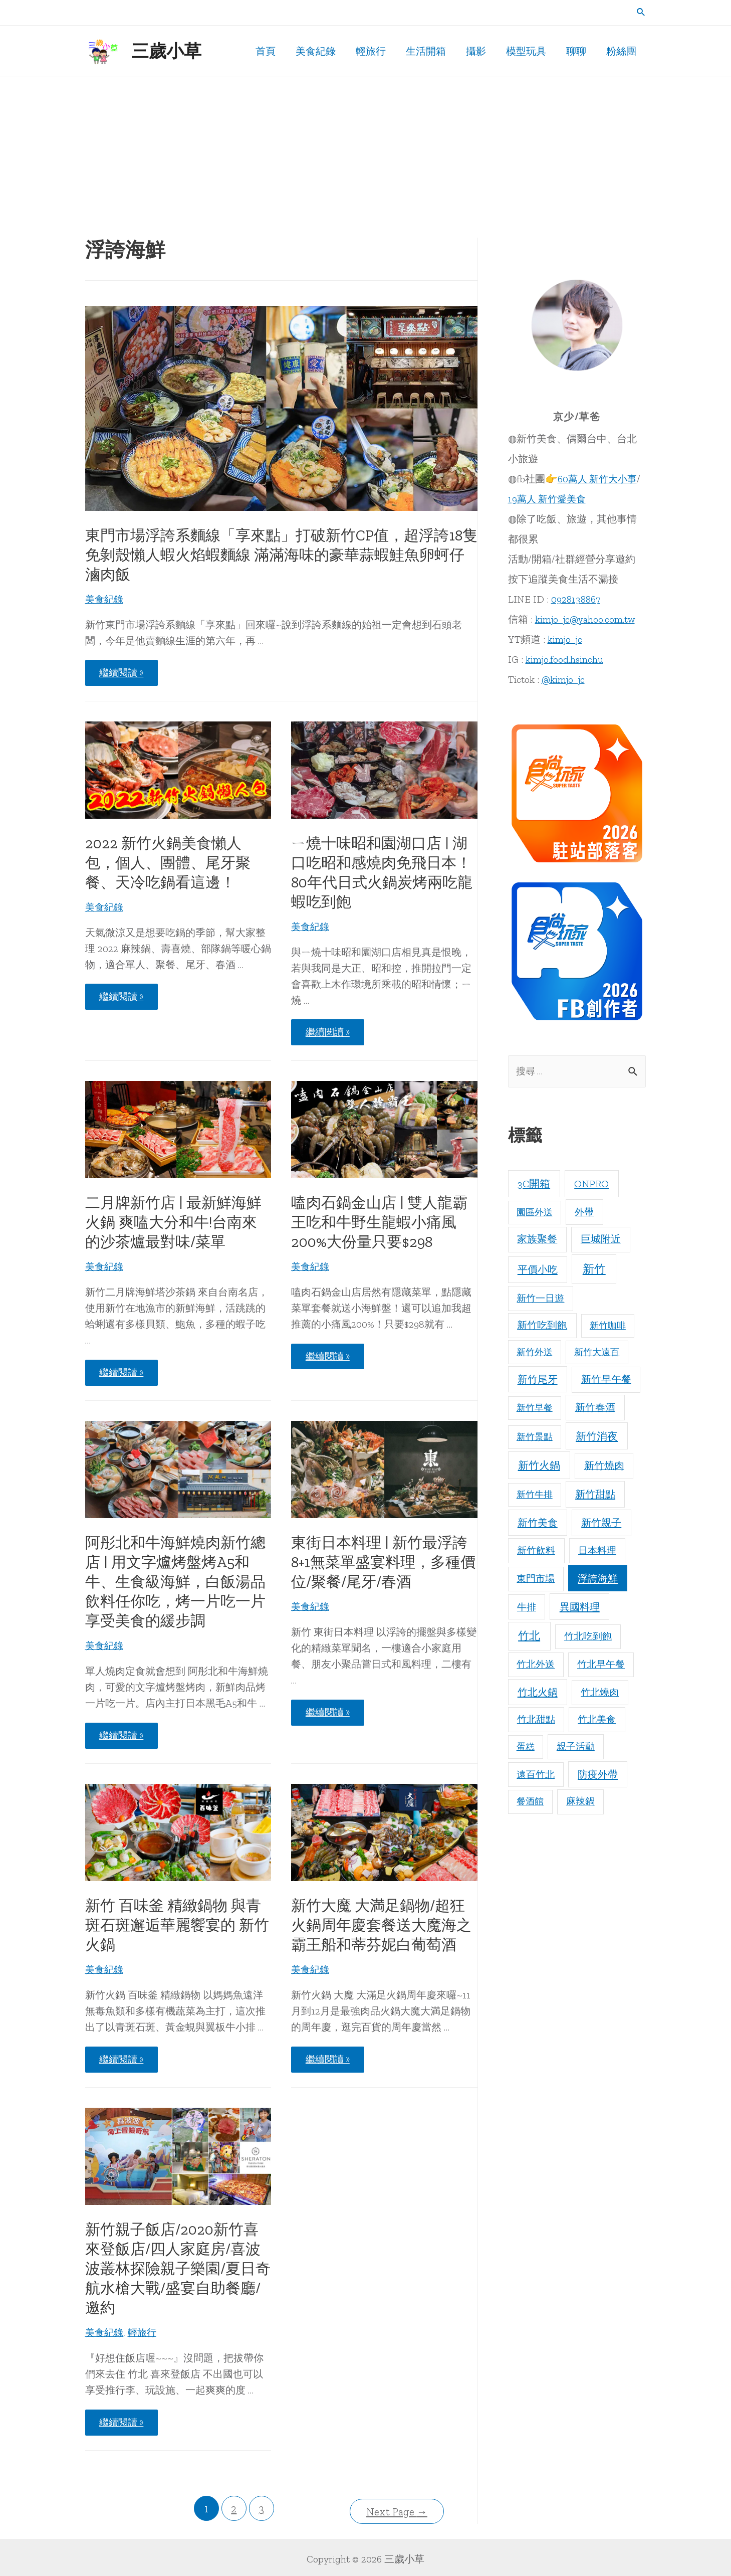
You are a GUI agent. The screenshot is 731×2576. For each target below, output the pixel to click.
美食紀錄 (105, 599)
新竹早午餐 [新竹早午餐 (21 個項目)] (606, 1380)
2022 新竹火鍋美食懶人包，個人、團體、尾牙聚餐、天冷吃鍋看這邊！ (168, 862)
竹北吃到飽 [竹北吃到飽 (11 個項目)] (588, 1637)
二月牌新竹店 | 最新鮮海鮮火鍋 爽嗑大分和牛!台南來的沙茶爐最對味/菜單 (173, 1222)
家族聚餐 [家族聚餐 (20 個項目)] (537, 1240)
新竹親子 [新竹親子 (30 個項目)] (601, 1524)
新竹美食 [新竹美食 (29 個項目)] (538, 1524)
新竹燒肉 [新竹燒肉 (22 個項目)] (604, 1466)
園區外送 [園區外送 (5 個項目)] (535, 1213)
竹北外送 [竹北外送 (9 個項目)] (536, 1665)
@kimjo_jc (564, 679)
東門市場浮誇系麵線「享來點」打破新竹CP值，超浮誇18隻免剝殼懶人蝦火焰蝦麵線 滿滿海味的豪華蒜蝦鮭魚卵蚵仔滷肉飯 (281, 555)
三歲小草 (166, 51)
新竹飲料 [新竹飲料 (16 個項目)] (536, 1551)
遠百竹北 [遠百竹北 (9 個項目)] (536, 1775)
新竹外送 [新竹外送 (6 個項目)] (535, 1352)
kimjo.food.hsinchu (565, 659)
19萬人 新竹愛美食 (549, 499)
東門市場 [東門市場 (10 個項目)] (536, 1579)
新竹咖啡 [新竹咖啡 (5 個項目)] (608, 1326)
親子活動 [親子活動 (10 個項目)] (576, 1747)
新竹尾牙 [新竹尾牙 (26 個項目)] (538, 1380)
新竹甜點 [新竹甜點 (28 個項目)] (595, 1495)
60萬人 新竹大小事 (599, 479)
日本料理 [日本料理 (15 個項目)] (597, 1551)
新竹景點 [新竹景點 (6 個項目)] (535, 1437)
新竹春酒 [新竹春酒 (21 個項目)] (595, 1408)
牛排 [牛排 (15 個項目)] (526, 1607)
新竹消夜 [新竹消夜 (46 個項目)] (597, 1437)
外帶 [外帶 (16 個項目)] (584, 1213)
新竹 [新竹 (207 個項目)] (594, 1270)
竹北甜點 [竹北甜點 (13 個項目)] (536, 1720)
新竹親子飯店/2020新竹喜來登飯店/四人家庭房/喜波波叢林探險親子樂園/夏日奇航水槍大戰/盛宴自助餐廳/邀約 (178, 2269)
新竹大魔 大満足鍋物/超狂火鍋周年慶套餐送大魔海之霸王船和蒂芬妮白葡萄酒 (381, 1925)
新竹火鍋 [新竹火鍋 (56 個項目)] (539, 1466)
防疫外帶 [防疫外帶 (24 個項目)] (598, 1775)
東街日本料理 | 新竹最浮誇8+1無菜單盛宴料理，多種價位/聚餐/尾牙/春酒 (383, 1562)
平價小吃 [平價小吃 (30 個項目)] (538, 1270)
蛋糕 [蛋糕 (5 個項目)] (526, 1747)
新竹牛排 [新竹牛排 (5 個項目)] (535, 1495)
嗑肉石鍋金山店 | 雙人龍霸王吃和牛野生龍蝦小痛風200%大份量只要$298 (379, 1222)
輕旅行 (145, 2332)
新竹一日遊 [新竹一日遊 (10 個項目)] (540, 1299)
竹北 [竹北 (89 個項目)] (529, 1636)
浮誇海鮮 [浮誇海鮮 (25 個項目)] (598, 1579)
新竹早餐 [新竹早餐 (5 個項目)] (535, 1408)
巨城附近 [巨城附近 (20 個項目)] (601, 1240)
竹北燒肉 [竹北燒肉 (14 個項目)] (600, 1693)
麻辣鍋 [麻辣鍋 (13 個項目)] (580, 1802)
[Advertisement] (365, 152)
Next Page (396, 2508)
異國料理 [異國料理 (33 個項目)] (580, 1607)
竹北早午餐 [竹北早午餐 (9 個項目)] (601, 1665)
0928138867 (576, 599)
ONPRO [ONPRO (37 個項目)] (591, 1184)
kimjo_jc (566, 639)
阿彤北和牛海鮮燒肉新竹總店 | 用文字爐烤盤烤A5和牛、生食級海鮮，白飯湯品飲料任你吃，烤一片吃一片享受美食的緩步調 (175, 1582)
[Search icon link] (641, 12)
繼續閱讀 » (123, 674)
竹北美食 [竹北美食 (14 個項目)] (597, 1720)
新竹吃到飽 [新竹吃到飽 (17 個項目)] (542, 1326)
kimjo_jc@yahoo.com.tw (586, 619)
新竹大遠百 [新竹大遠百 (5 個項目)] (596, 1352)
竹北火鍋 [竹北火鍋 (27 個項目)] (538, 1693)
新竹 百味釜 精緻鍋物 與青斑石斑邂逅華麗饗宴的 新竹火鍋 (177, 1925)
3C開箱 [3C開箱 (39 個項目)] (534, 1184)
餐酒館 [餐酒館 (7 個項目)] (530, 1802)
